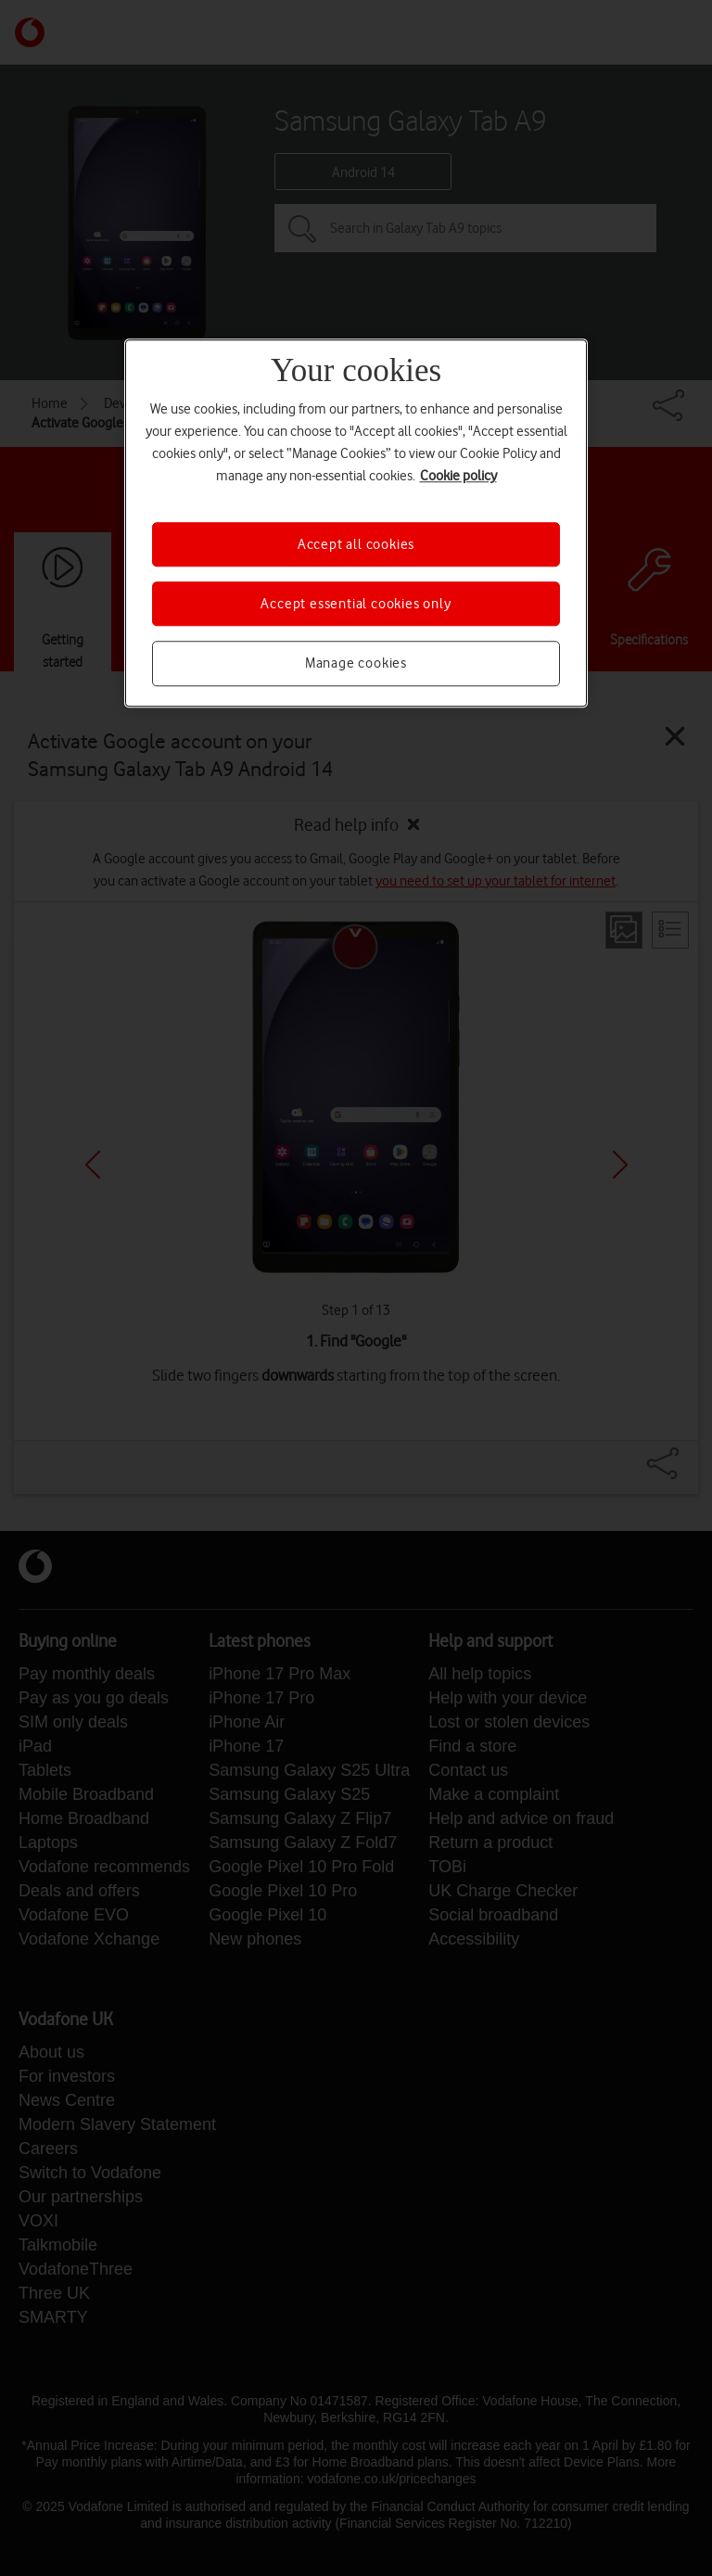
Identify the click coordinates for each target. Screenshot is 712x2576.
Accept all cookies (356, 544)
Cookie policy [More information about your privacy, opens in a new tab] (458, 475)
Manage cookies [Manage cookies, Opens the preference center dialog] (356, 664)
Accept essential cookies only (356, 603)
